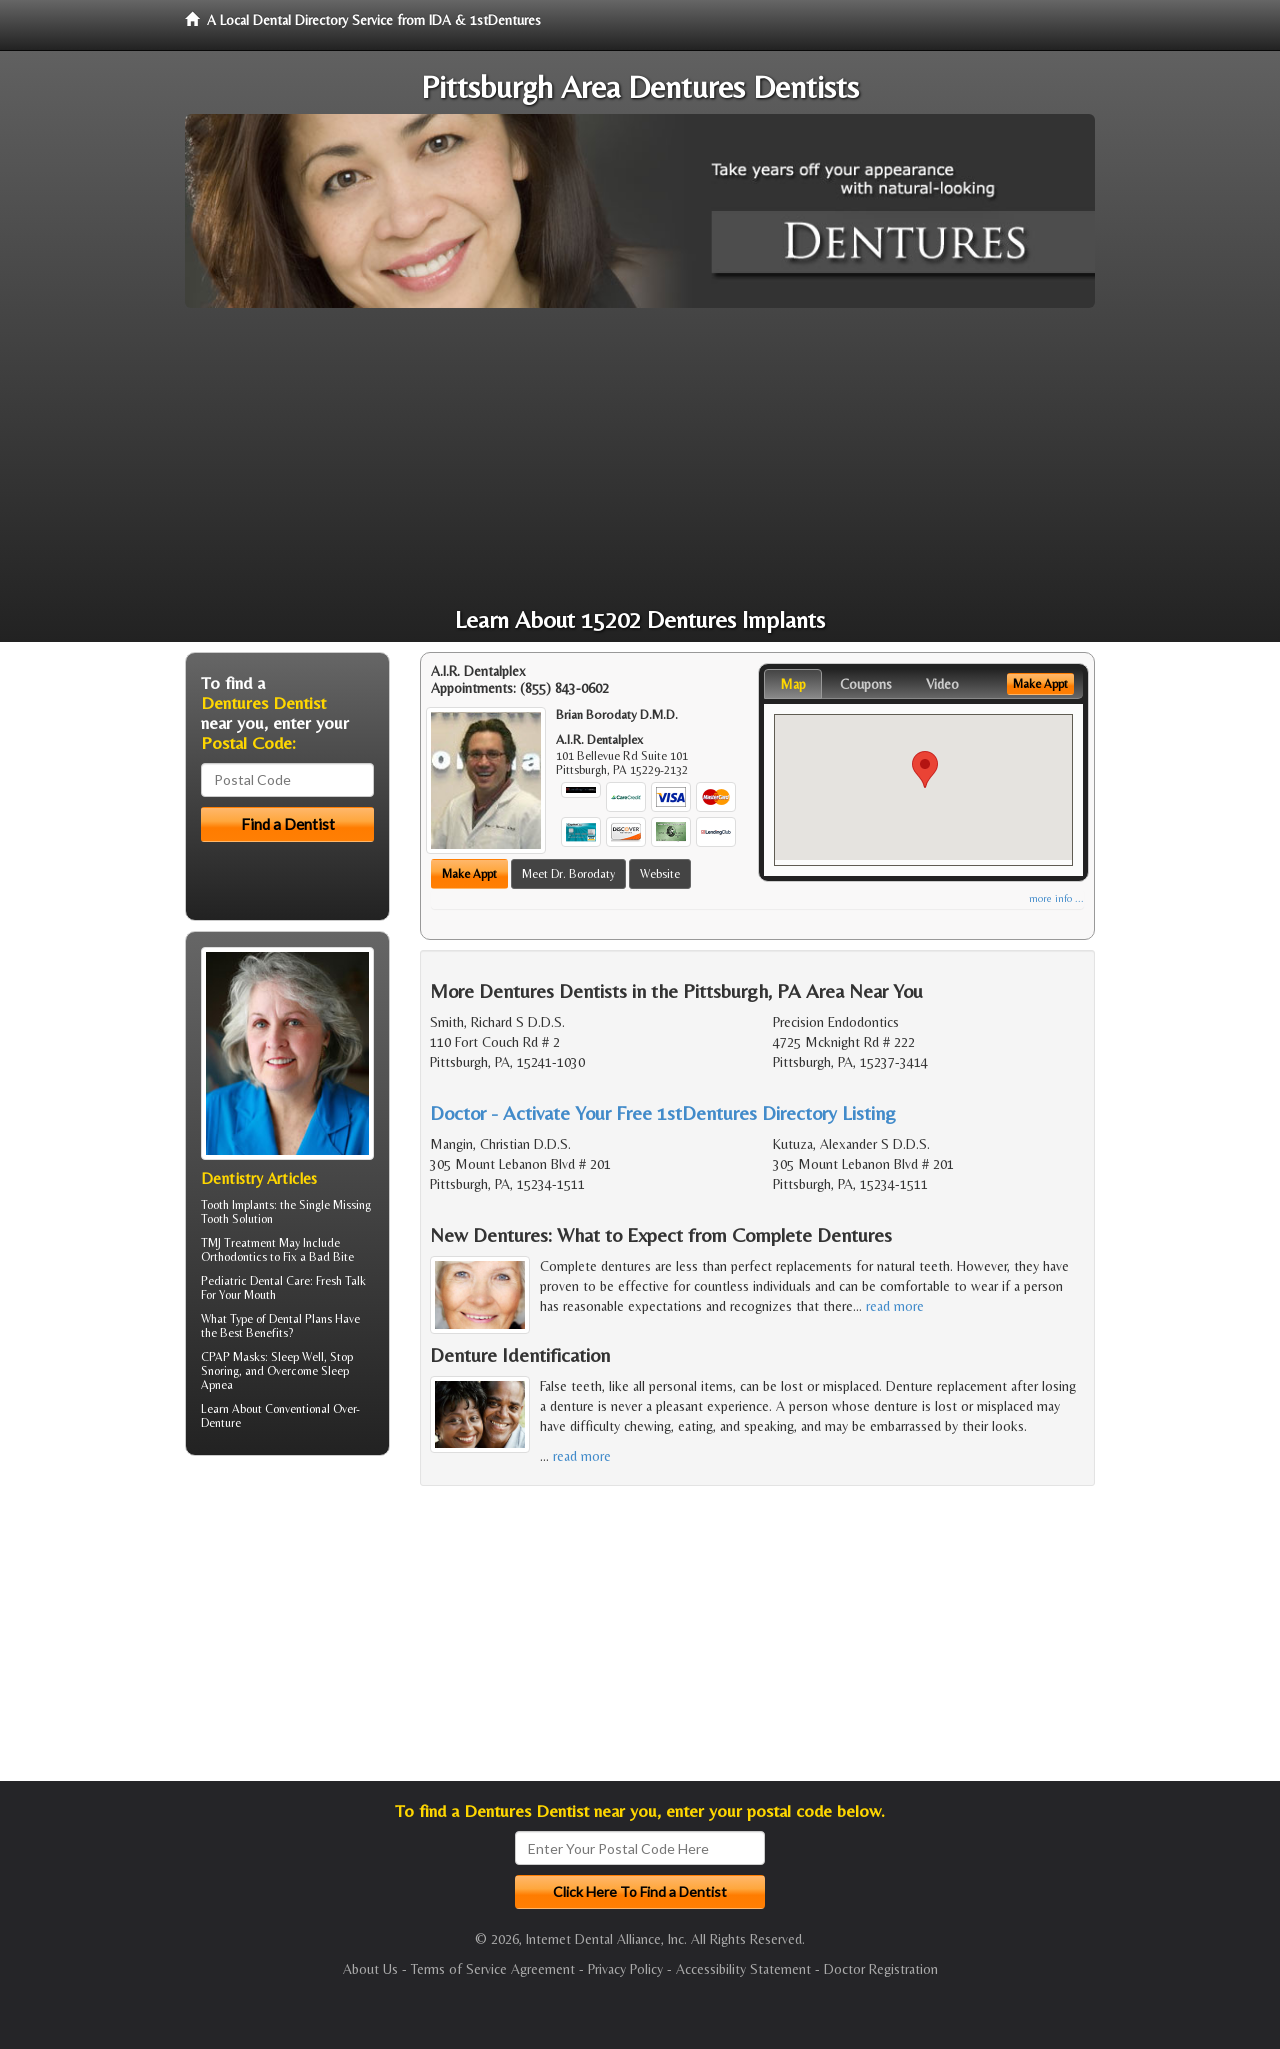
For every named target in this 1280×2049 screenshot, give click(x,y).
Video (942, 684)
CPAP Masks (233, 1357)
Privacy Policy (625, 1969)
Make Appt (469, 874)
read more (895, 1306)
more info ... (1056, 898)
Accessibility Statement (743, 1969)
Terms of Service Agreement (493, 1969)
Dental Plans (300, 1319)
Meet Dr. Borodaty (568, 874)
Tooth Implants (237, 1205)
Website (660, 874)
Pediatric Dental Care (255, 1281)
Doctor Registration (881, 1969)
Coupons (866, 684)
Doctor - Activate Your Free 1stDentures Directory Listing (663, 1112)
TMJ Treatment (238, 1243)
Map (793, 684)
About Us (370, 1969)
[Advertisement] (640, 458)
